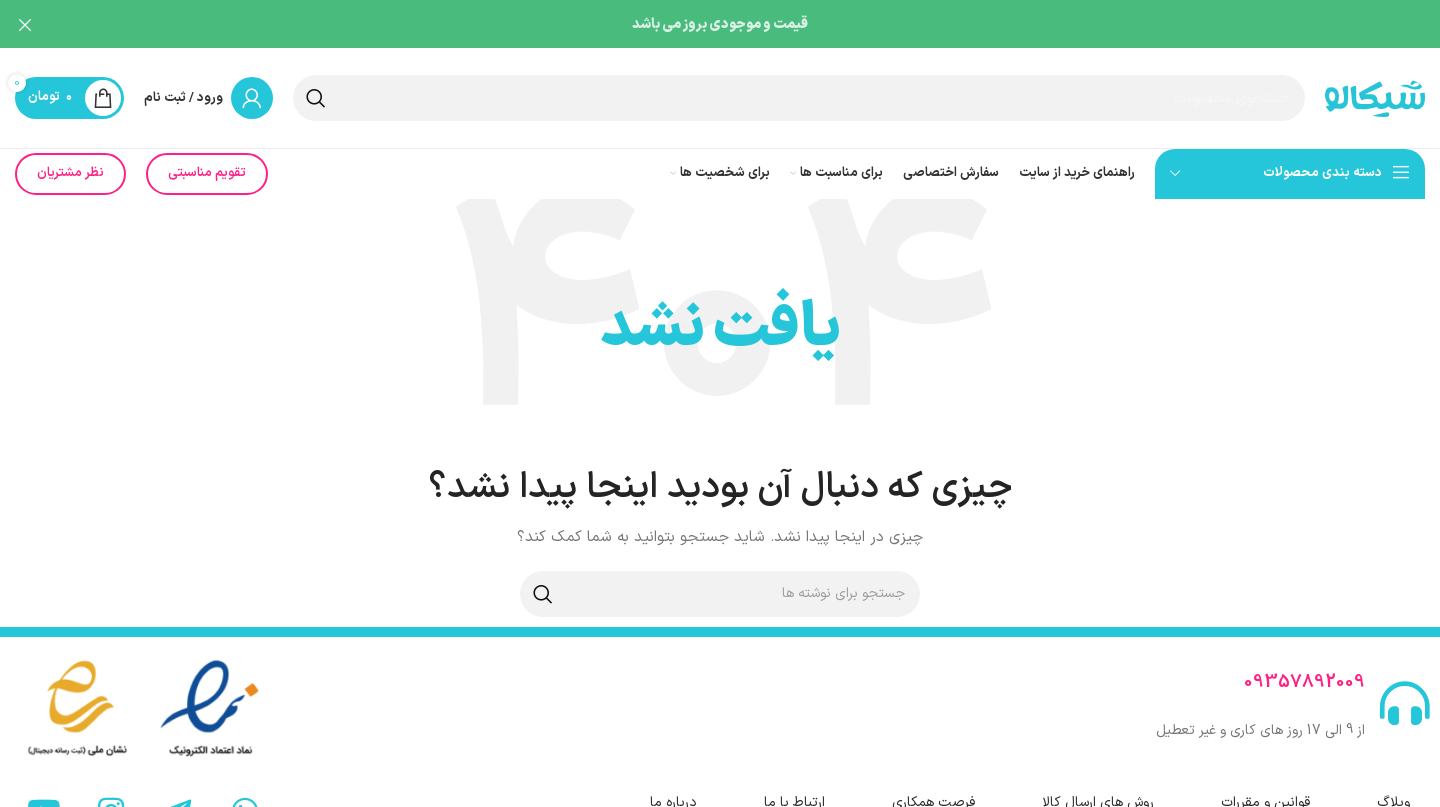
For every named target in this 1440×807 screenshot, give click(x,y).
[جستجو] (799, 89)
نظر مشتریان (70, 164)
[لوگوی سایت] (1375, 88)
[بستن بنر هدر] (25, 25)
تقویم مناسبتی (207, 164)
